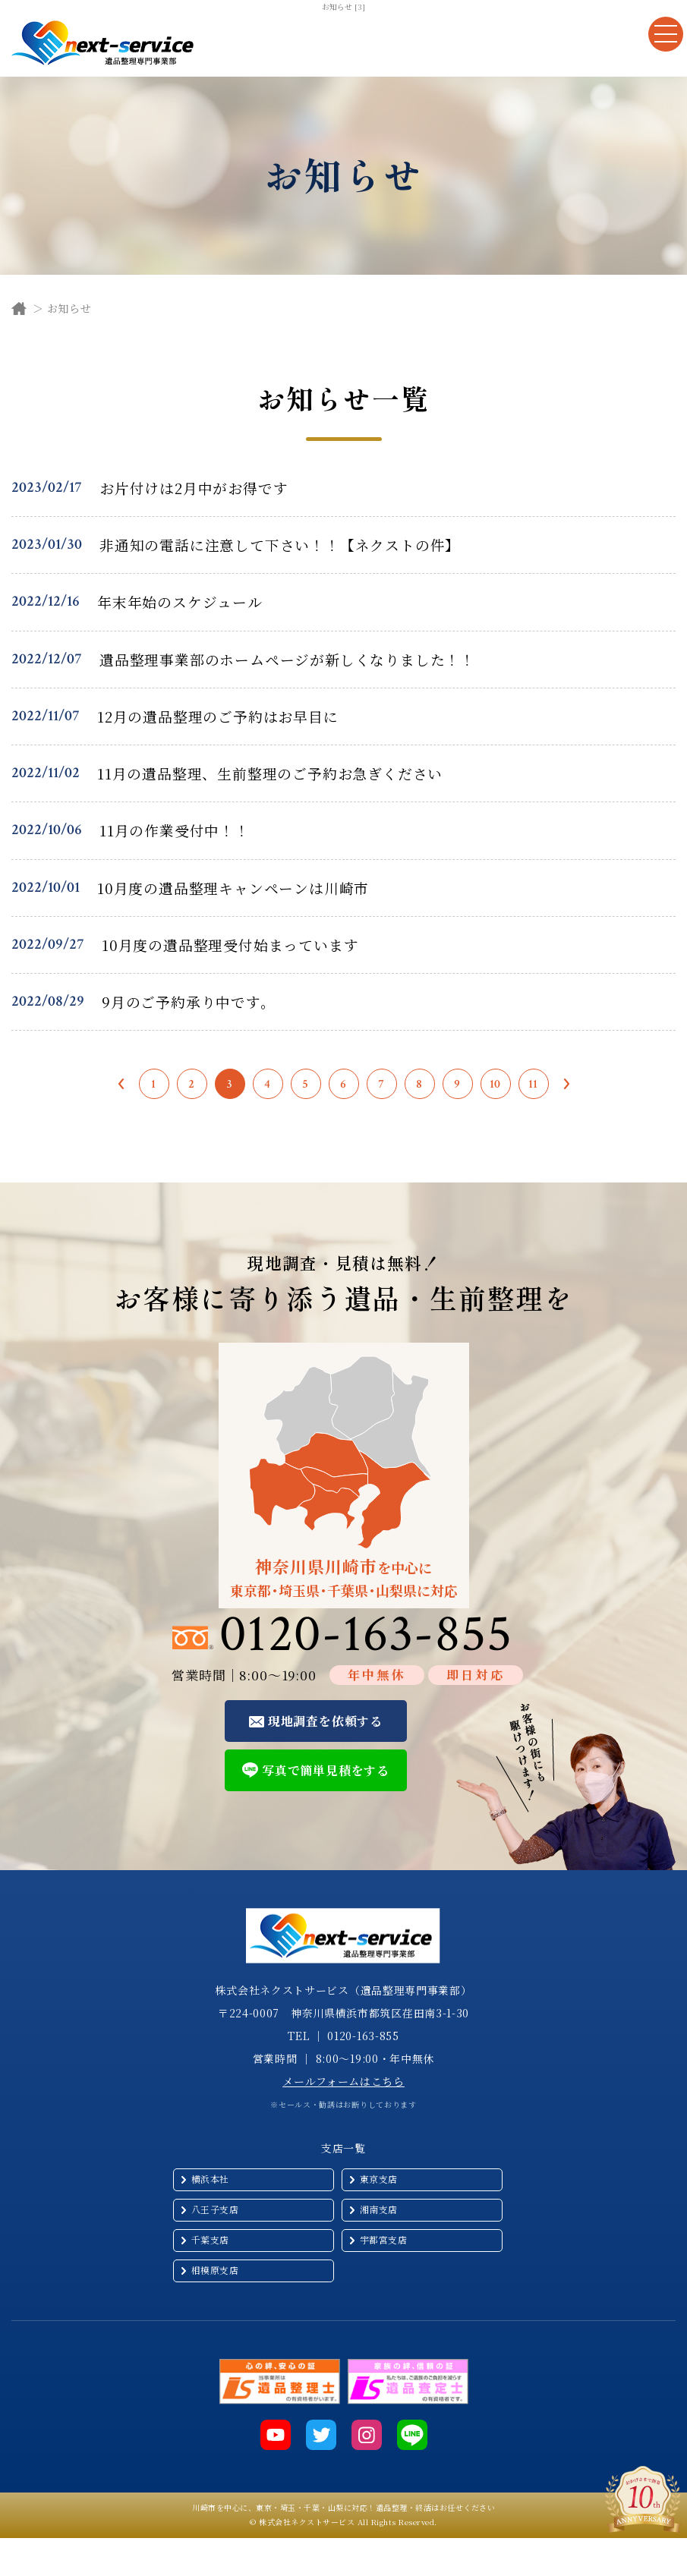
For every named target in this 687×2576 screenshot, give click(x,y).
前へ (121, 1084)
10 (496, 1084)
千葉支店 (210, 2239)
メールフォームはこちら (343, 2081)
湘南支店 (379, 2209)
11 (533, 1084)
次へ (566, 1084)
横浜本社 (210, 2178)
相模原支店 (215, 2269)
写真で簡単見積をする (325, 1770)
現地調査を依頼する (325, 1721)
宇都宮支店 (384, 2239)
